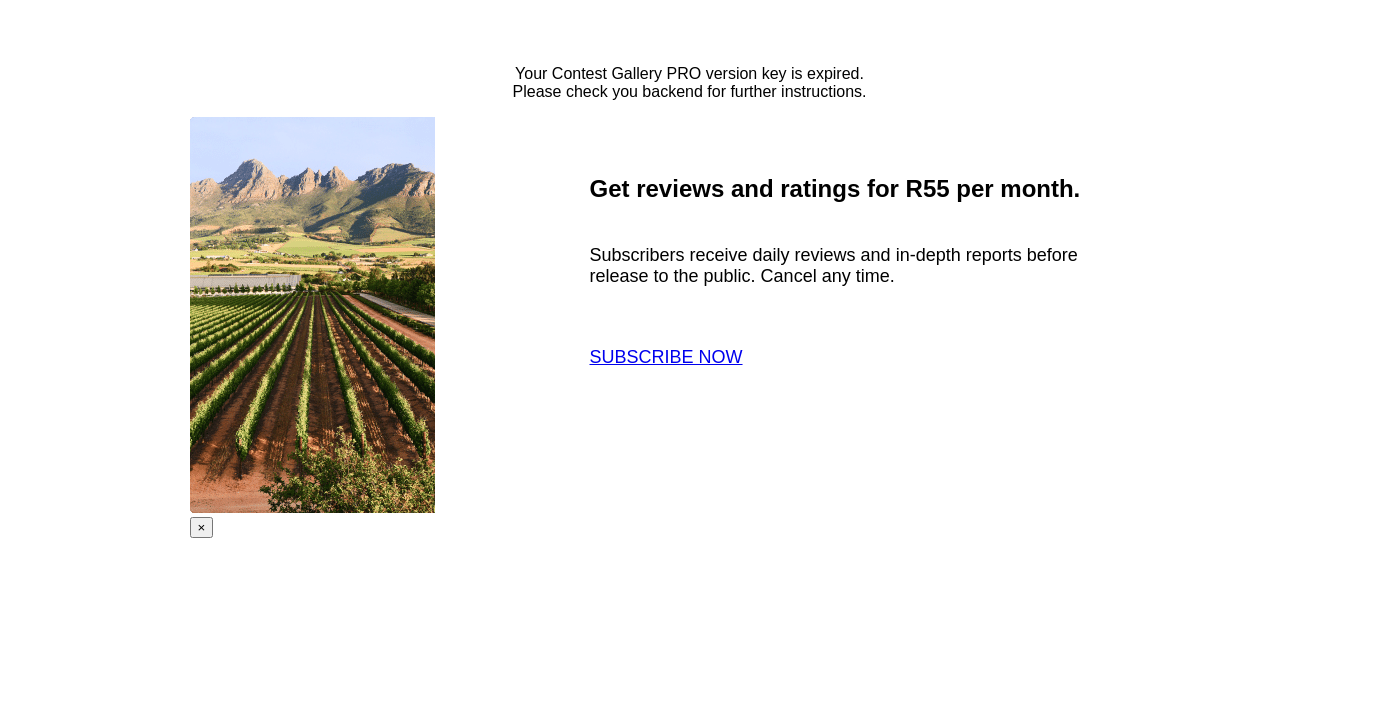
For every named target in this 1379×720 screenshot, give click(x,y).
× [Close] (202, 527)
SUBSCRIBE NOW (666, 357)
